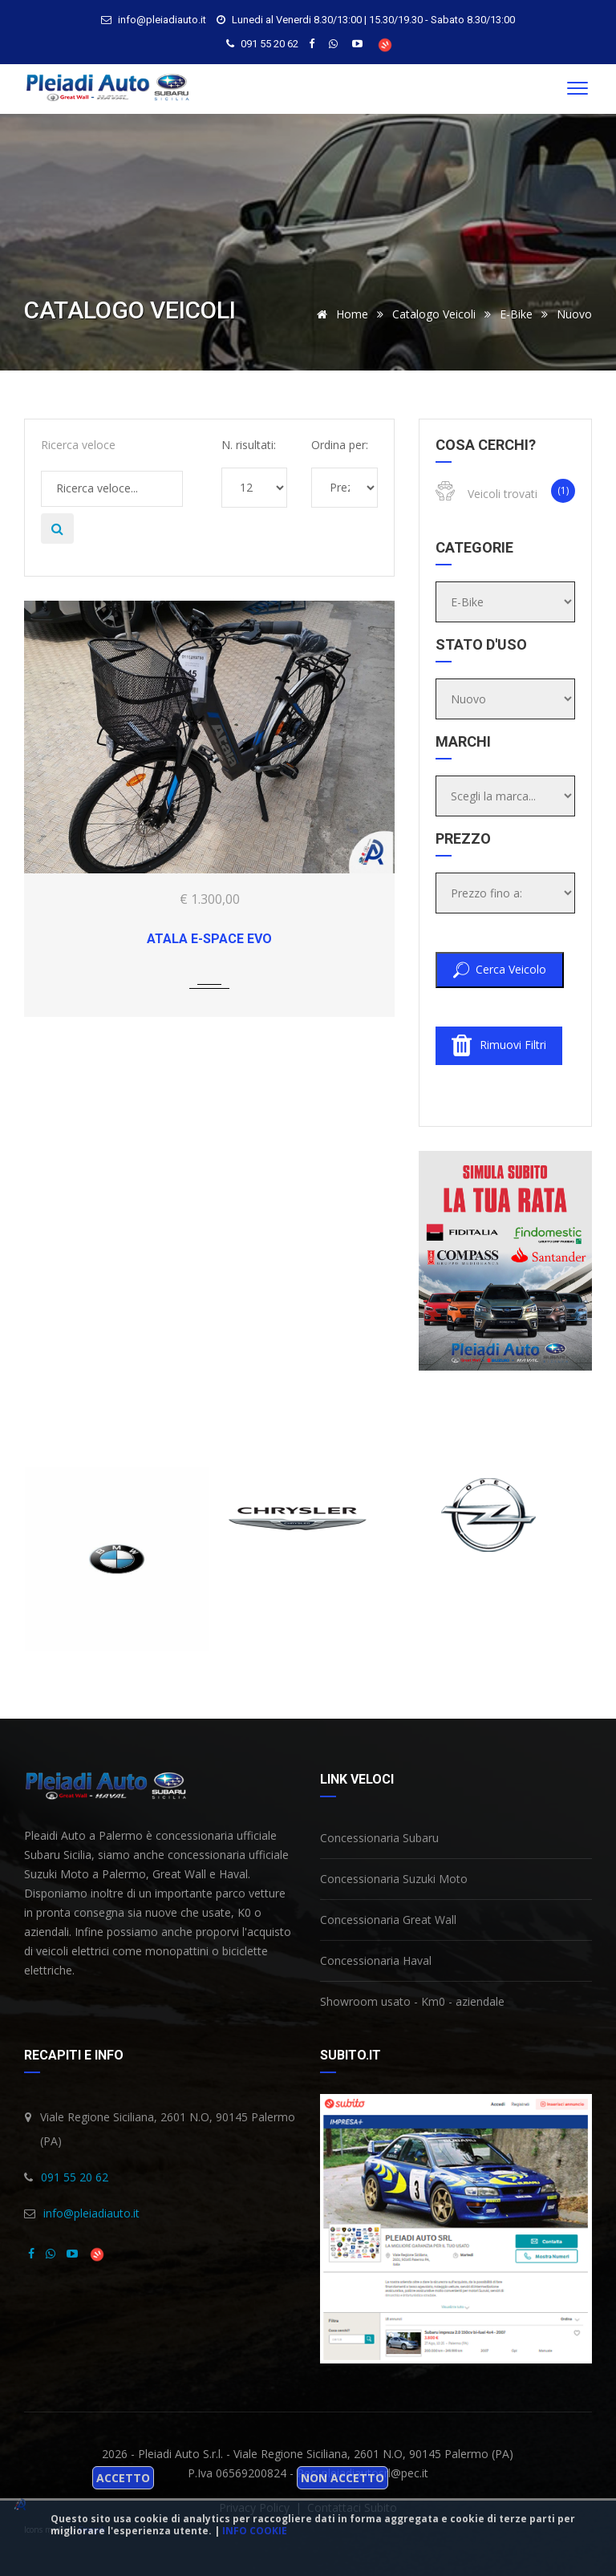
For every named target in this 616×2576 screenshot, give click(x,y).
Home (339, 314)
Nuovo (574, 314)
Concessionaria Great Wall (388, 1919)
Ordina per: (339, 444)
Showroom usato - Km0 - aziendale (412, 2001)
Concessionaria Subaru (379, 1837)
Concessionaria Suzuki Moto (394, 1878)
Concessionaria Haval (376, 1960)
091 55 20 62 (269, 44)
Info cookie (254, 2531)
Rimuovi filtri (499, 1046)
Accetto (123, 2477)
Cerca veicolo (499, 970)
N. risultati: (248, 444)
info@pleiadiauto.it (91, 2213)
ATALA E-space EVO (209, 938)
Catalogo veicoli (434, 314)
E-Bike (516, 314)
